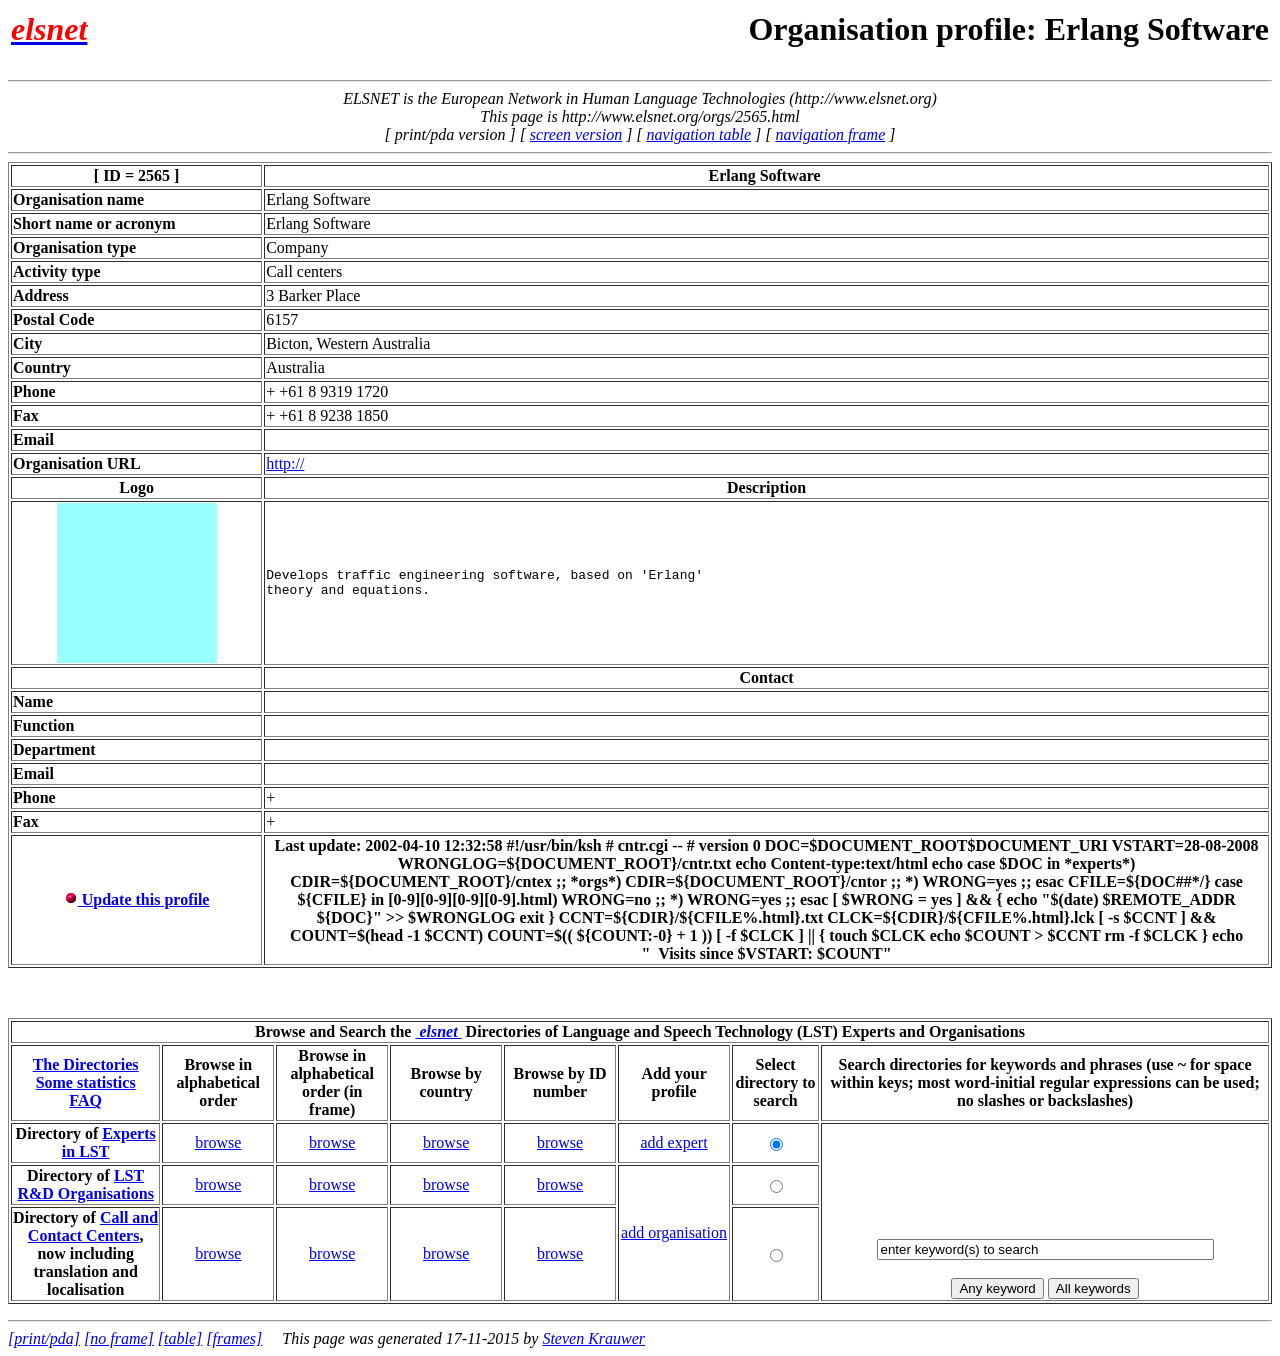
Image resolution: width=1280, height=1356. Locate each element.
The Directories (86, 1064)
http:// (285, 463)
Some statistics (86, 1082)
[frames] (234, 1338)
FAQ (85, 1100)
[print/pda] (44, 1338)
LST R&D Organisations (85, 1184)
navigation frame (830, 134)
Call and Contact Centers (93, 1226)
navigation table (699, 134)
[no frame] (119, 1338)
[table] (180, 1338)
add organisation (674, 1232)
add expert (674, 1142)
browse (218, 1142)
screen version (576, 134)
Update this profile (137, 899)
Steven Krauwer (593, 1338)
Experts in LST (109, 1142)
